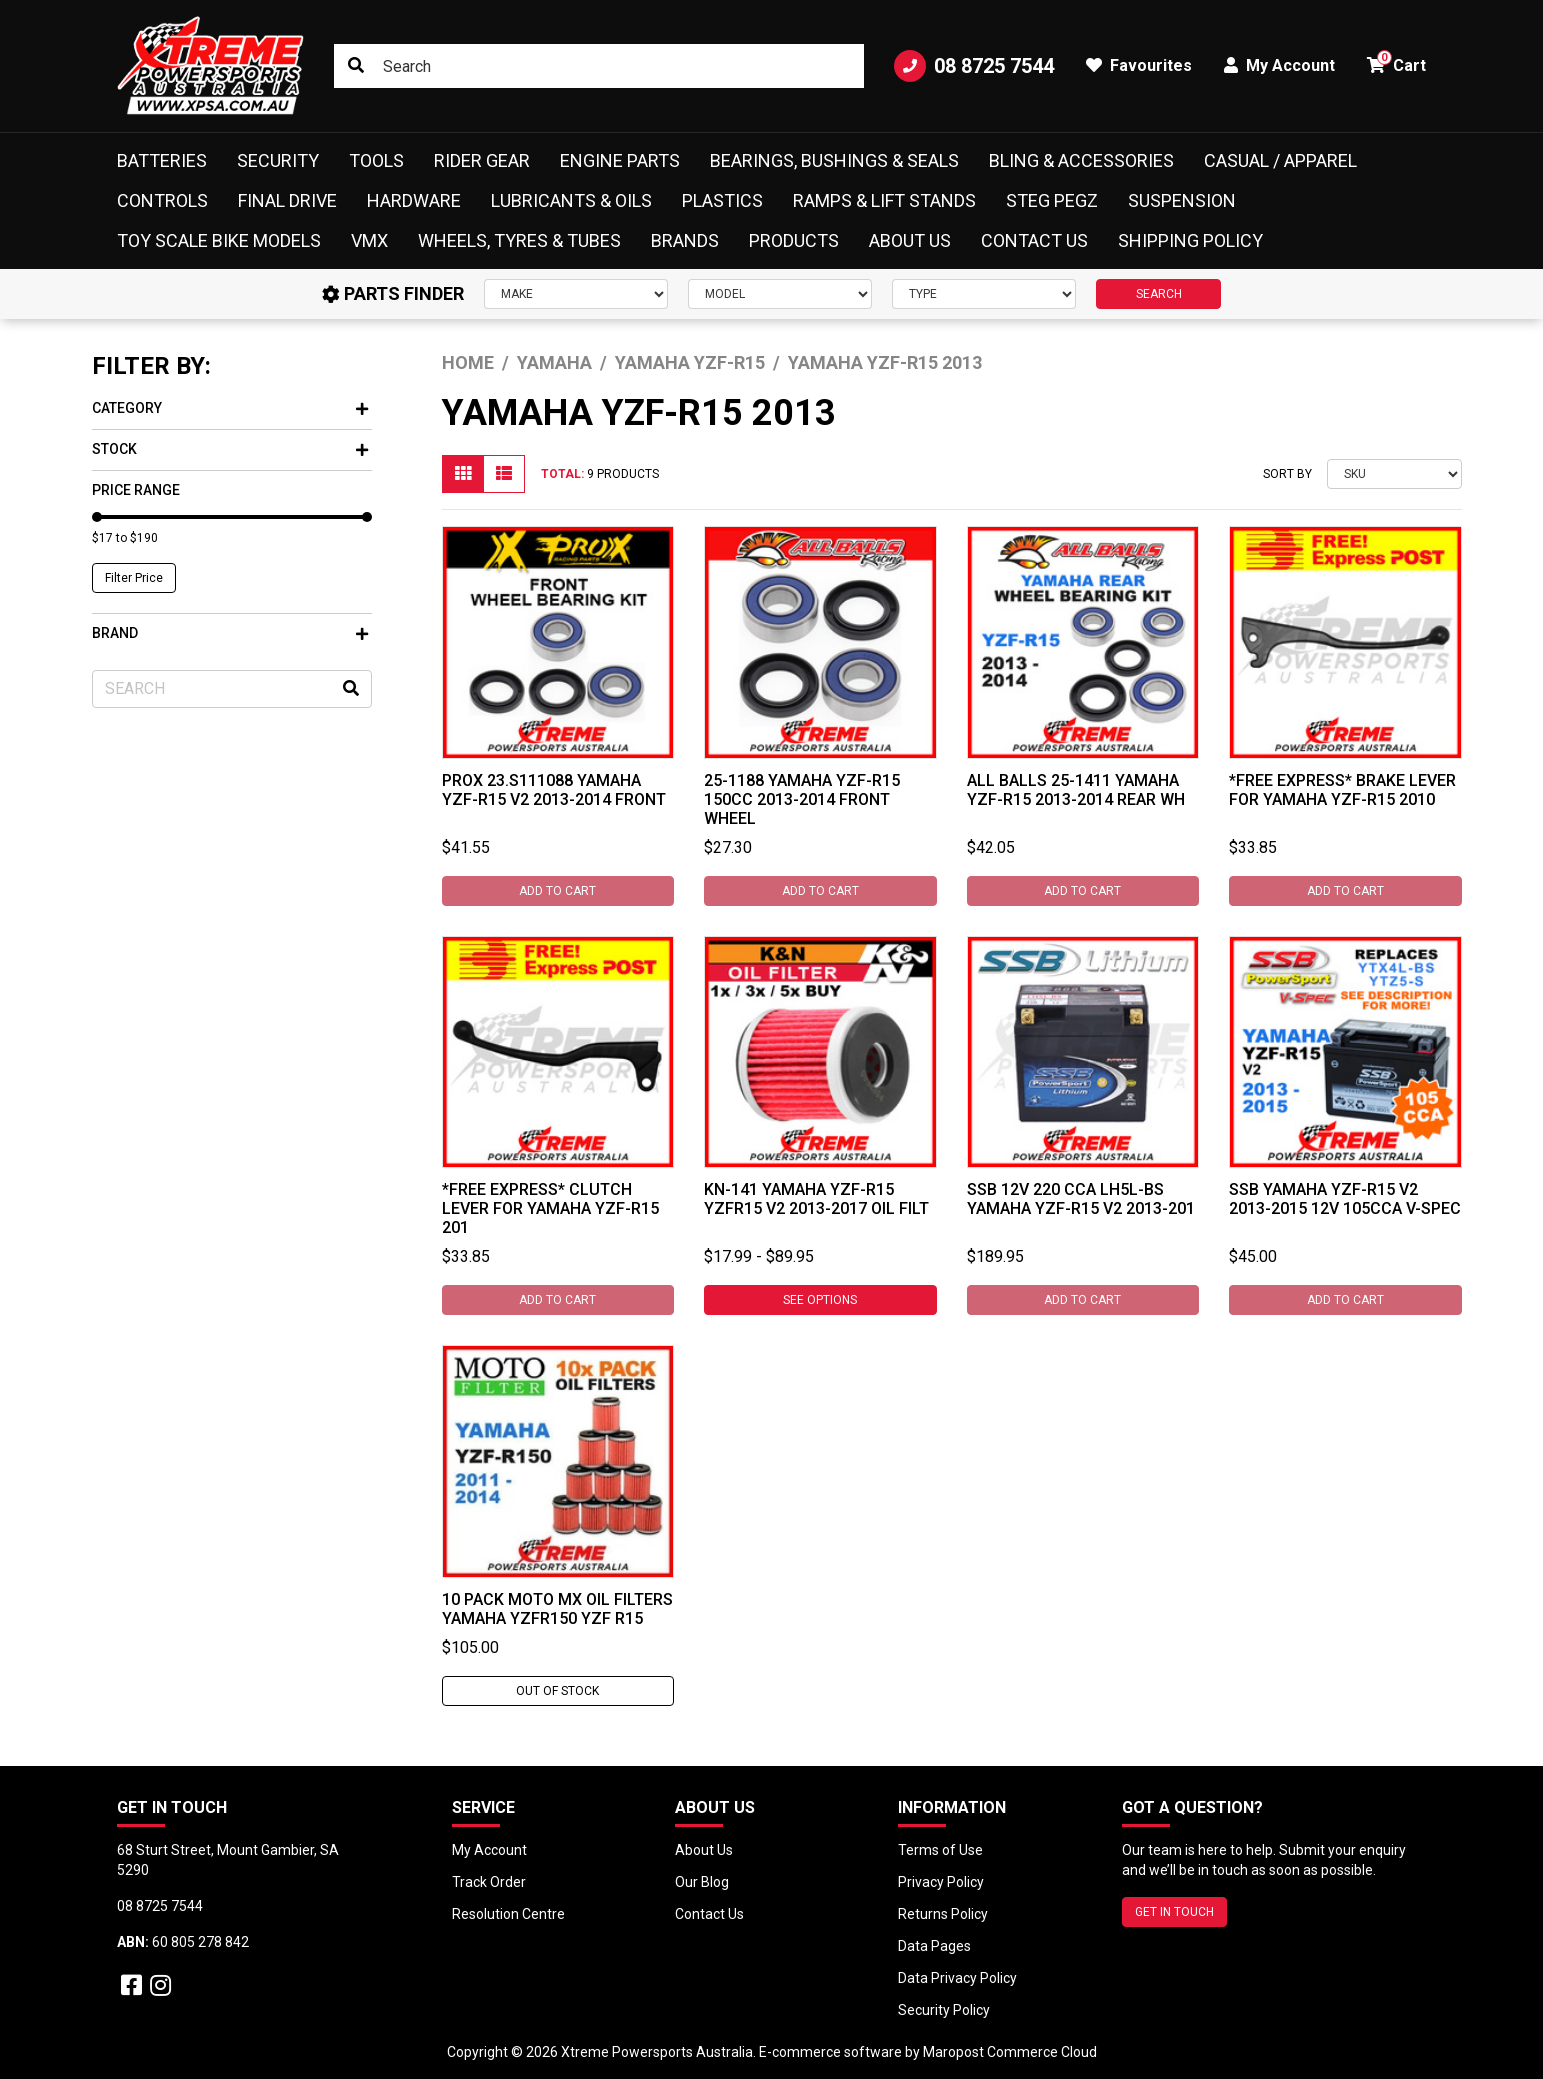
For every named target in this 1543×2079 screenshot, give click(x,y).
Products (794, 240)
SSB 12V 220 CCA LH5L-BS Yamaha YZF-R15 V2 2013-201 (1081, 1199)
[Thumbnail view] (463, 474)
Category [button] (230, 408)
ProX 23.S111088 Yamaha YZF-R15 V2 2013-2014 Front (554, 790)
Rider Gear (482, 160)
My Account (489, 1850)
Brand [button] (230, 633)
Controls (162, 200)
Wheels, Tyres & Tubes (519, 240)
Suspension (1182, 200)
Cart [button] (1396, 62)
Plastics (722, 200)
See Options (820, 1300)
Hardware (414, 200)
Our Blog (702, 1882)
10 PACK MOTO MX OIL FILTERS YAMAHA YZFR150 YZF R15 (557, 1609)
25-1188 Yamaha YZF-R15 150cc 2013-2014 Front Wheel (802, 799)
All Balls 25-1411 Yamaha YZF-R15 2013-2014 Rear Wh (1076, 790)
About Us (910, 240)
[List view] (504, 474)
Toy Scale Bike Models (219, 240)
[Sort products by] (1394, 474)
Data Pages (934, 1946)
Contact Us (1034, 240)
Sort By (1287, 474)
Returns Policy (943, 1914)
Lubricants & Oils (571, 200)
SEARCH (1159, 294)
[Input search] (598, 66)
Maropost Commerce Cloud (1010, 2052)
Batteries (162, 160)
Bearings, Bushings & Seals (834, 160)
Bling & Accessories (1081, 160)
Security (278, 160)
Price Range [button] (136, 490)
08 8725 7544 (974, 66)
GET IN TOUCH (1174, 1912)
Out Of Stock (557, 1691)
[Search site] (356, 66)
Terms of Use (940, 1850)
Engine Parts (620, 160)
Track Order (489, 1882)
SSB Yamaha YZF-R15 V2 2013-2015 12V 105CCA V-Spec (1345, 1199)
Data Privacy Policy (957, 1978)
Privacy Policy (941, 1882)
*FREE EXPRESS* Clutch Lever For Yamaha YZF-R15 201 (550, 1208)
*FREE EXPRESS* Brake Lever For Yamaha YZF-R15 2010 (1342, 790)
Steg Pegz (1052, 200)
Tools (376, 160)
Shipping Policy (1190, 240)
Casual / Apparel (1280, 160)
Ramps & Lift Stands (884, 200)
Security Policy (944, 2010)
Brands (685, 240)
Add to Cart (557, 891)
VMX (369, 240)
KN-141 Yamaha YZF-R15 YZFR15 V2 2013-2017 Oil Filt (816, 1199)
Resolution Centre (508, 1914)
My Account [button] (1279, 65)
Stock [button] (230, 449)
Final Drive (287, 200)
